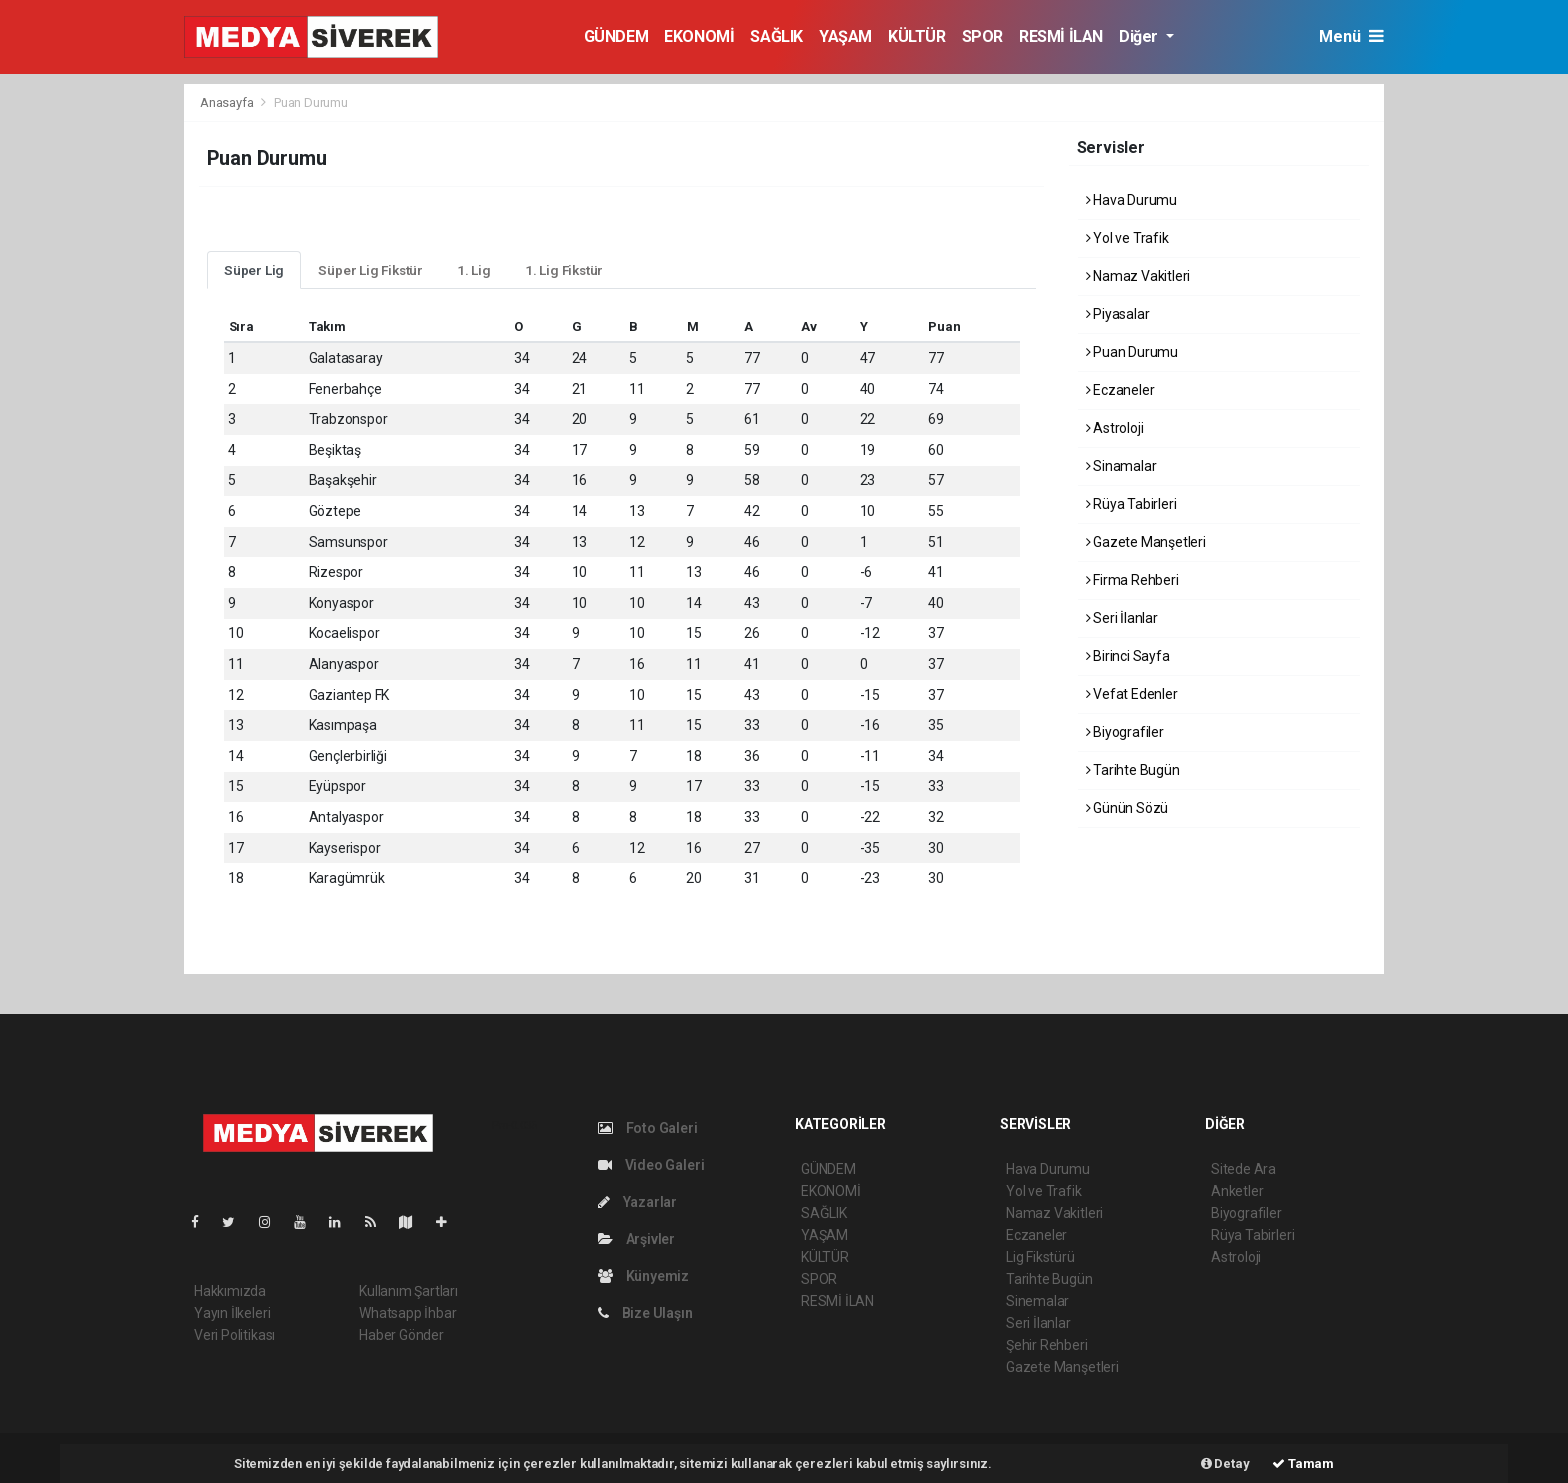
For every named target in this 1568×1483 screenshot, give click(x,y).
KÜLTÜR (917, 36)
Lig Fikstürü (1040, 1257)
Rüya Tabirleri (1131, 504)
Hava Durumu (1132, 200)
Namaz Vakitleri (1138, 276)
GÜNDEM (616, 36)
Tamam (1303, 1463)
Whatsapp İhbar (407, 1313)
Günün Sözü (1127, 808)
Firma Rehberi (1132, 580)
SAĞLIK (776, 36)
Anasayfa (228, 102)
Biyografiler (1125, 732)
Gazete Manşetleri (1146, 542)
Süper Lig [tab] (254, 270)
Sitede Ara (1243, 1169)
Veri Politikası (234, 1335)
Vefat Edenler (1132, 694)
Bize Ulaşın (645, 1313)
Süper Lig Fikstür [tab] (370, 270)
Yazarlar (637, 1202)
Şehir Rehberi (1047, 1345)
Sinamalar (1121, 466)
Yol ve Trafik (1127, 238)
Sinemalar (1037, 1301)
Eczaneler (1120, 390)
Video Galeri (651, 1165)
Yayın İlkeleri (232, 1313)
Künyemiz (643, 1276)
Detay (1225, 1463)
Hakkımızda (230, 1291)
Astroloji (1115, 428)
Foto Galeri (648, 1128)
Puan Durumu (311, 102)
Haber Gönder (401, 1335)
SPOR (982, 36)
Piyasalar (1118, 314)
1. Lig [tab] (474, 270)
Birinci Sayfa (1128, 656)
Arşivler (636, 1239)
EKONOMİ (699, 36)
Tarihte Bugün (1133, 770)
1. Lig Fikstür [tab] (564, 270)
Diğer (1140, 36)
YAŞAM (845, 36)
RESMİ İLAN (1061, 36)
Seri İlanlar (1122, 618)
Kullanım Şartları (408, 1291)
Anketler (1237, 1191)
